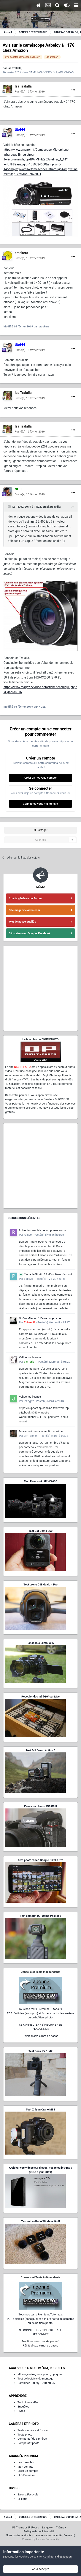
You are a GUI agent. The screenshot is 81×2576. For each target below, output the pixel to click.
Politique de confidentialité (39, 2531)
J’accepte (40, 2569)
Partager (40, 830)
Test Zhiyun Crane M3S (40, 2109)
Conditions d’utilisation (57, 2556)
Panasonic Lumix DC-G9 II (40, 1806)
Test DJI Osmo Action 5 (41, 1750)
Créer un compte (27, 2470)
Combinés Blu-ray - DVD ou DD (36, 2382)
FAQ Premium (26, 2475)
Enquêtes (23, 2406)
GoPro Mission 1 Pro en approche (40, 1318)
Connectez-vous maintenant (40, 803)
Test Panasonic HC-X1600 (40, 1481)
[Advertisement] (40, 988)
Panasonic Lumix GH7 (40, 1643)
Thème (61, 2527)
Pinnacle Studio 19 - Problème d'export (45, 1275)
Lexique (22, 2498)
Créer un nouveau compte (40, 777)
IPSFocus (33, 2527)
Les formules (25, 2462)
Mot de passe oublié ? (22, 921)
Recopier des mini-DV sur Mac (40, 1696)
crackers (48, 506)
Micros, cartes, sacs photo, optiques (39, 2374)
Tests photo (24, 2434)
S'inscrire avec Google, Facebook (29, 933)
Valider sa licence (30, 1357)
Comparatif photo (28, 2443)
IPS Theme (18, 2527)
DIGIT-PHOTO (22, 1066)
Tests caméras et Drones (33, 2430)
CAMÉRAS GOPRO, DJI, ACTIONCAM (51, 72)
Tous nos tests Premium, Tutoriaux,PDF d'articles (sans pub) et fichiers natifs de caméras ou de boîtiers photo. (40, 2013)
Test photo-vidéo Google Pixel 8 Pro (40, 1860)
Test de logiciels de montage (35, 2378)
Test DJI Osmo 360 (40, 1530)
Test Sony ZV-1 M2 (41, 2051)
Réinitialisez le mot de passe (40, 2036)
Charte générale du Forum (25, 898)
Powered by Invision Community (40, 2539)
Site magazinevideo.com (24, 910)
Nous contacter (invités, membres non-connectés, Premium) (40, 2535)
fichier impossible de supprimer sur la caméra (42, 1231)
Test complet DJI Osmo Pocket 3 (40, 1915)
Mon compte (25, 2466)
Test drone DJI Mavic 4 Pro (41, 1584)
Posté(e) (30, 91)
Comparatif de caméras (32, 2438)
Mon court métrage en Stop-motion (41, 1431)
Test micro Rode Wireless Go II (40, 2221)
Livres (21, 2411)
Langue (47, 2527)
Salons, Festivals (27, 2494)
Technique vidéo (27, 2402)
